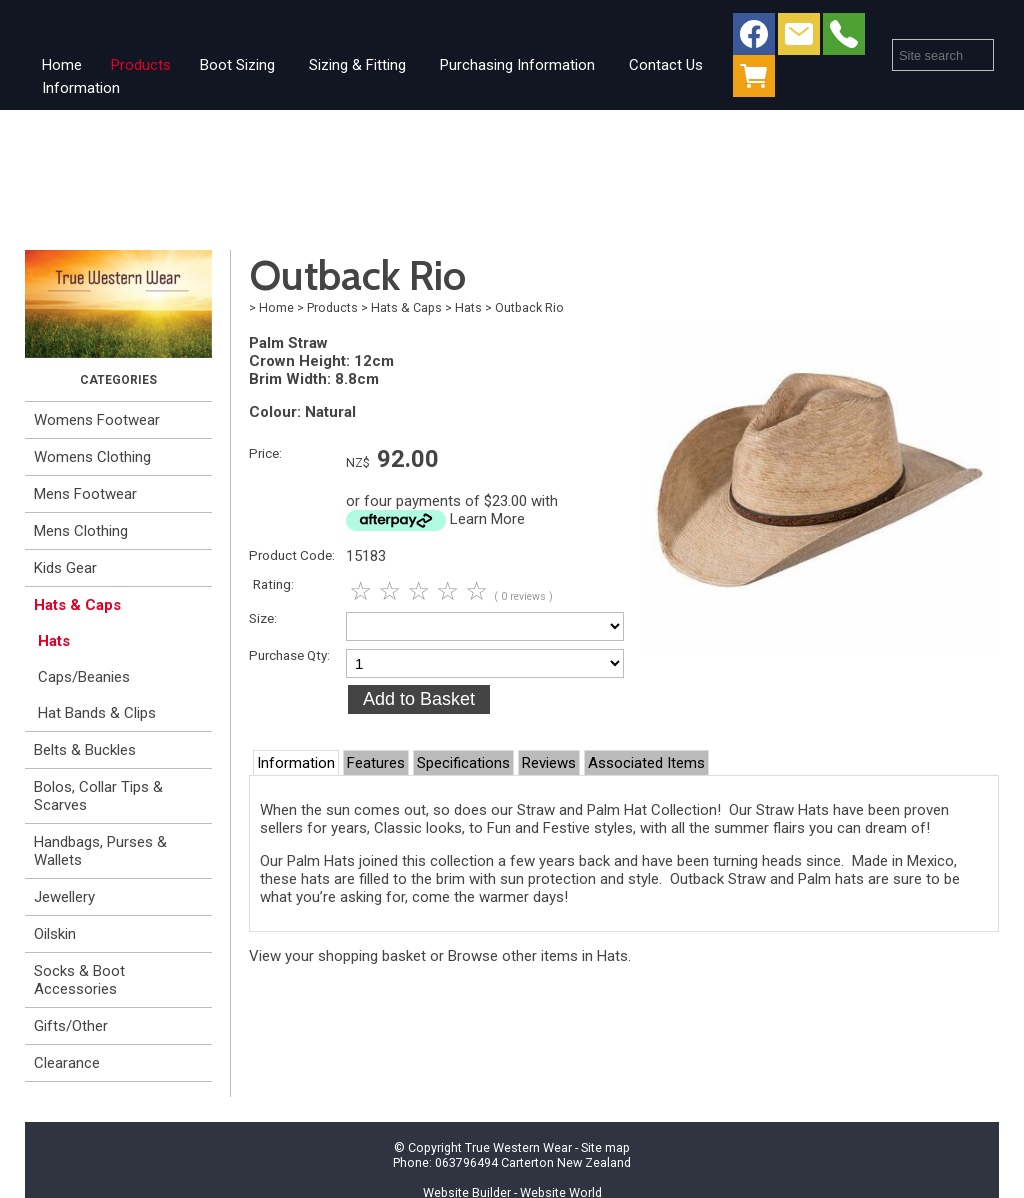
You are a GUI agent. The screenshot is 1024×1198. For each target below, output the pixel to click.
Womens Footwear (97, 420)
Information (81, 88)
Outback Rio (529, 307)
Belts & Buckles (85, 750)
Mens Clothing (81, 531)
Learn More (487, 519)
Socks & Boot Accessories (79, 980)
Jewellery (64, 897)
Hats (54, 641)
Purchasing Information (517, 65)
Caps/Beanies (84, 677)
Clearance (67, 1063)
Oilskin (55, 934)
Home (62, 65)
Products (141, 65)
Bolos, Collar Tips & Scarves (98, 796)
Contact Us (666, 65)
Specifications (463, 763)
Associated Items (646, 763)
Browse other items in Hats (538, 956)
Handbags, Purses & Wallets (100, 851)
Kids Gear (65, 568)
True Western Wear (518, 1147)
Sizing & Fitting (357, 65)
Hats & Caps (77, 605)
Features (376, 763)
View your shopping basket (337, 956)
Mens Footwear (85, 494)
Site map (605, 1147)
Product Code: (292, 555)
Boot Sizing (237, 65)
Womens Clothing (92, 457)
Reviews (549, 763)
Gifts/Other (71, 1026)
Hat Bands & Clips (97, 713)
